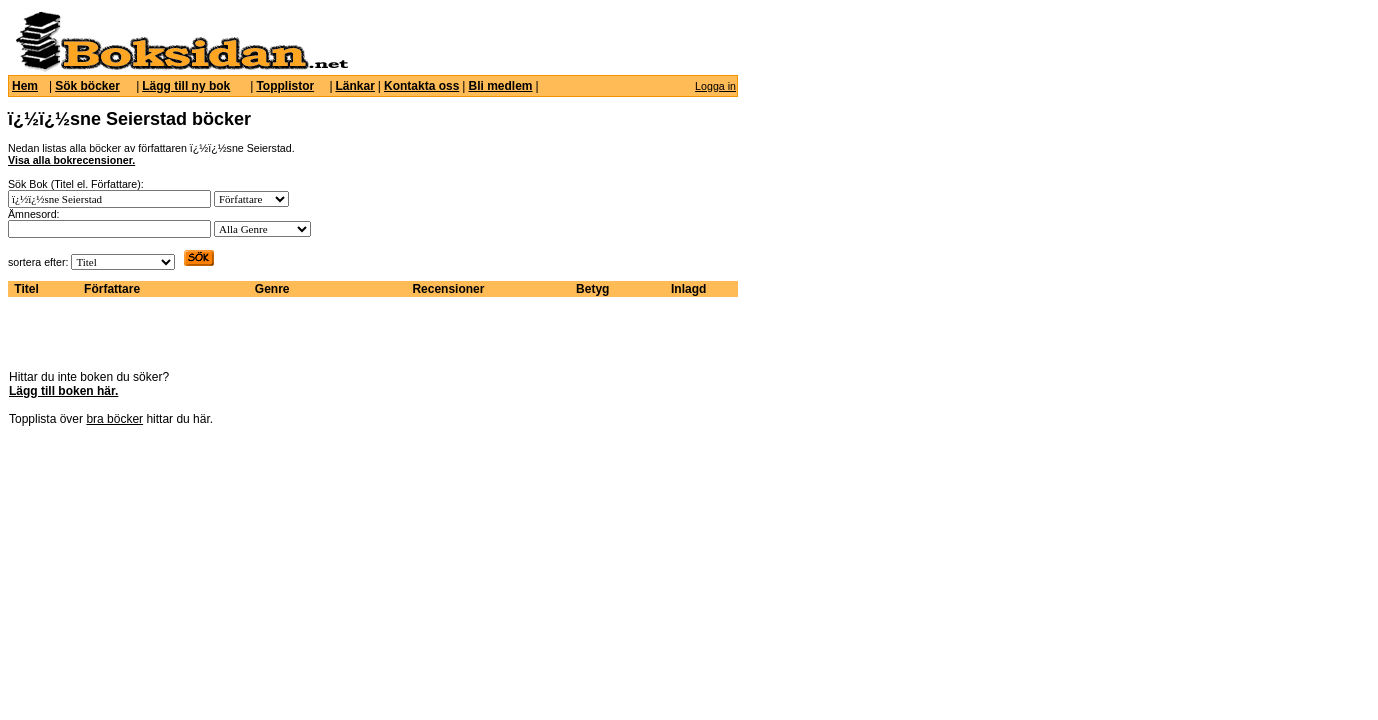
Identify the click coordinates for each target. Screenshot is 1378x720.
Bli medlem (500, 86)
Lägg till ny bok (186, 86)
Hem (25, 86)
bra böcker (114, 419)
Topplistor (285, 86)
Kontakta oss (421, 86)
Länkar (355, 86)
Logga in (715, 86)
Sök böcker (87, 86)
